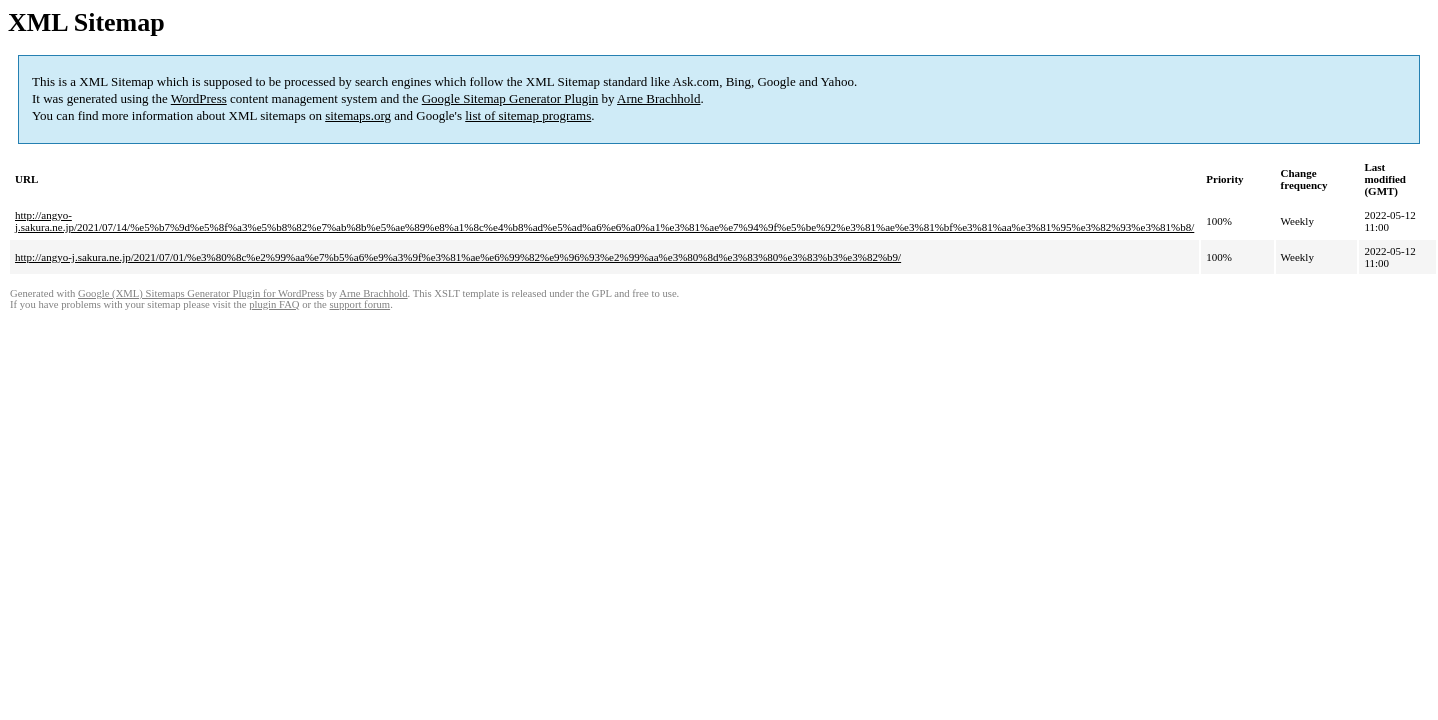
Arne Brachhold (658, 98)
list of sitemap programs (528, 115)
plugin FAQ (274, 304)
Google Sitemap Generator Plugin (510, 98)
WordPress (199, 98)
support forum (359, 304)
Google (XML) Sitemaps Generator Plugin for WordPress (201, 293)
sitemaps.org (358, 115)
